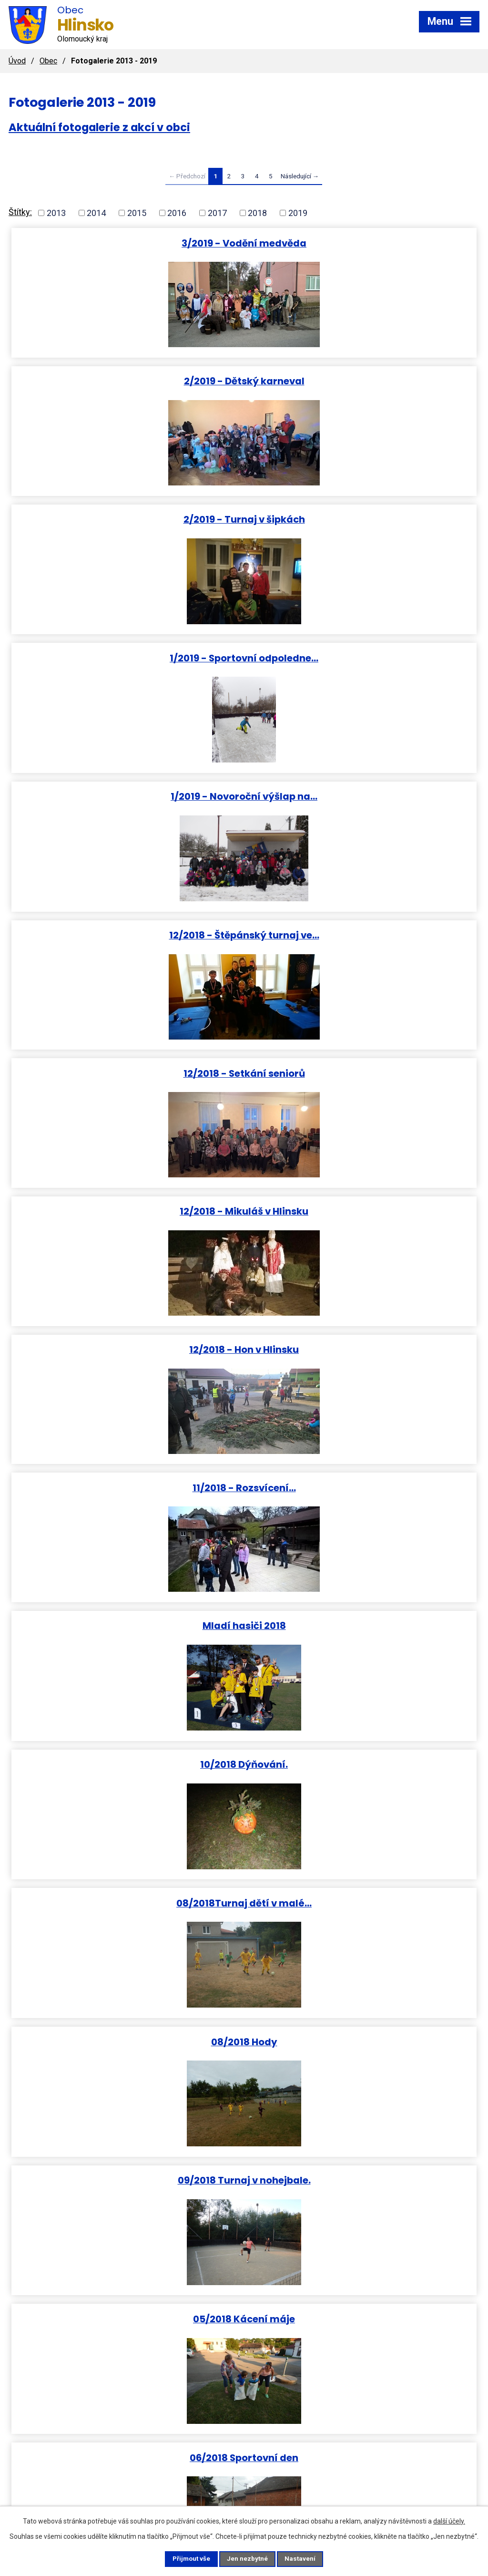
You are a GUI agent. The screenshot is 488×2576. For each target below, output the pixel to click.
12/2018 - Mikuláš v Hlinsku (361, 658)
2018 (257, 213)
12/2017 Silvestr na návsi (361, 2043)
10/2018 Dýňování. (362, 934)
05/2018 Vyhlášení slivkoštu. (362, 1489)
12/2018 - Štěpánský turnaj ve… (362, 519)
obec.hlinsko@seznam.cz (365, 2468)
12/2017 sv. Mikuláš (361, 2181)
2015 (136, 213)
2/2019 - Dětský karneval (362, 243)
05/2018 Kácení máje (362, 1211)
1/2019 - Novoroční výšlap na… (126, 519)
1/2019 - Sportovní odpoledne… (361, 380)
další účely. (449, 2520)
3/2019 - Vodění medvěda (126, 243)
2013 (56, 213)
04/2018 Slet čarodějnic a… (362, 1350)
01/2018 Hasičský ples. (361, 1766)
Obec (48, 60)
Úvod (17, 60)
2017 (217, 213)
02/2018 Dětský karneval (362, 1627)
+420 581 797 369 (195, 2468)
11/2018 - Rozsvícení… (362, 796)
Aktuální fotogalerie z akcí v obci (99, 127)
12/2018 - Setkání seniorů (126, 658)
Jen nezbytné (248, 2558)
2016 (176, 213)
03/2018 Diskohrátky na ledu (126, 1627)
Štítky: (20, 212)
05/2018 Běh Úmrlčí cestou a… (126, 1489)
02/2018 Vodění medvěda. (126, 1904)
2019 (297, 213)
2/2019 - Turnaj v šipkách (126, 380)
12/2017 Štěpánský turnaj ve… (126, 2181)
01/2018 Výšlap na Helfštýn (126, 1766)
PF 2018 (362, 1904)
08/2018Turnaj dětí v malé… (126, 1073)
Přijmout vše (186, 2558)
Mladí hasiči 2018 (126, 934)
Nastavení (306, 2558)
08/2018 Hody (362, 1073)
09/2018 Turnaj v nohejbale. (126, 1211)
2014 (96, 213)
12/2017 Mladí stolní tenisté (127, 2043)
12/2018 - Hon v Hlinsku (126, 796)
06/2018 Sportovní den (126, 1350)
